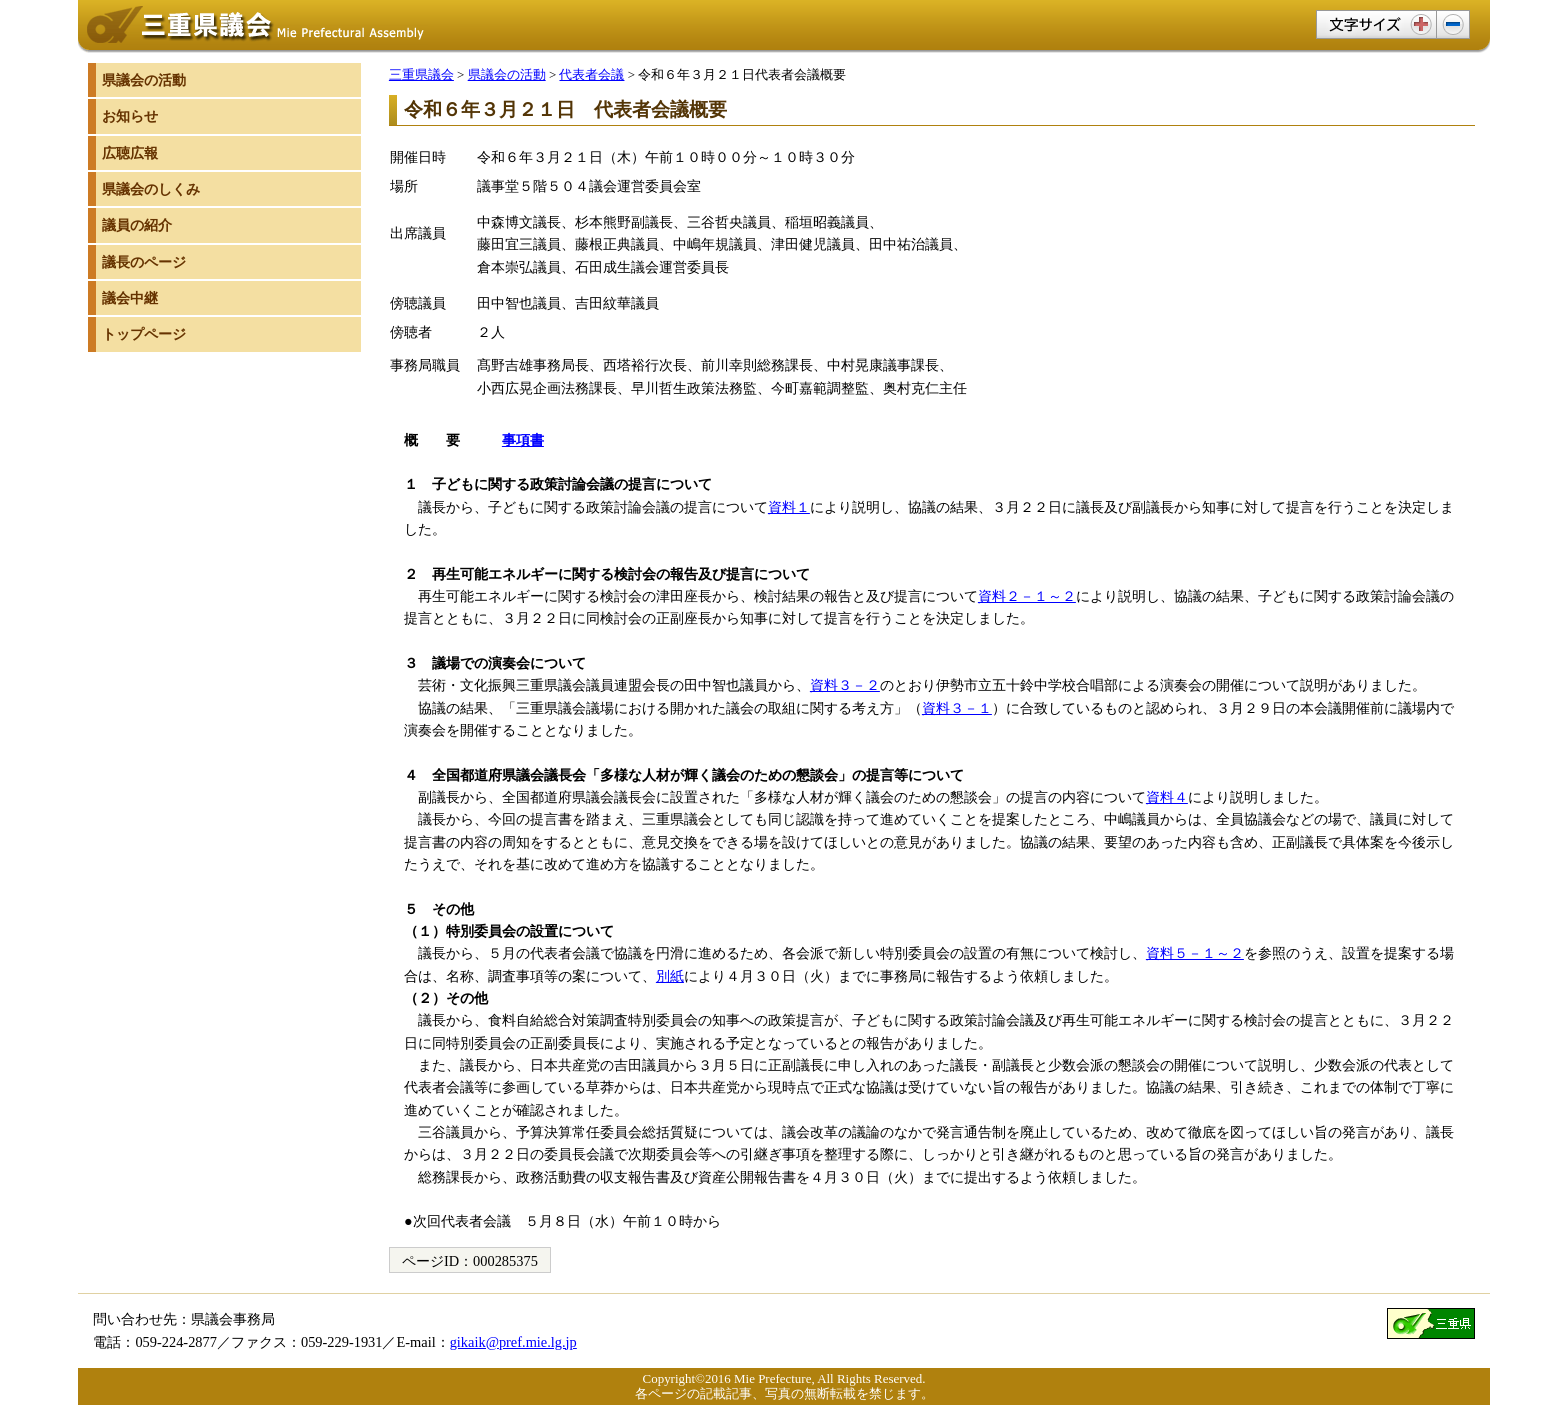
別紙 (670, 976)
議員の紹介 (137, 225)
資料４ (1167, 797)
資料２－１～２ (1027, 596)
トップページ (144, 334)
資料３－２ (845, 685)
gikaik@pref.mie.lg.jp (513, 1342)
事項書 (523, 440)
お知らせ (130, 116)
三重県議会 (421, 74)
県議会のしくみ (151, 189)
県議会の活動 (507, 74)
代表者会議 (591, 74)
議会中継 (130, 298)
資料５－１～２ (1195, 953)
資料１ (789, 507)
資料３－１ (957, 708)
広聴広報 (130, 153)
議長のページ (144, 262)
